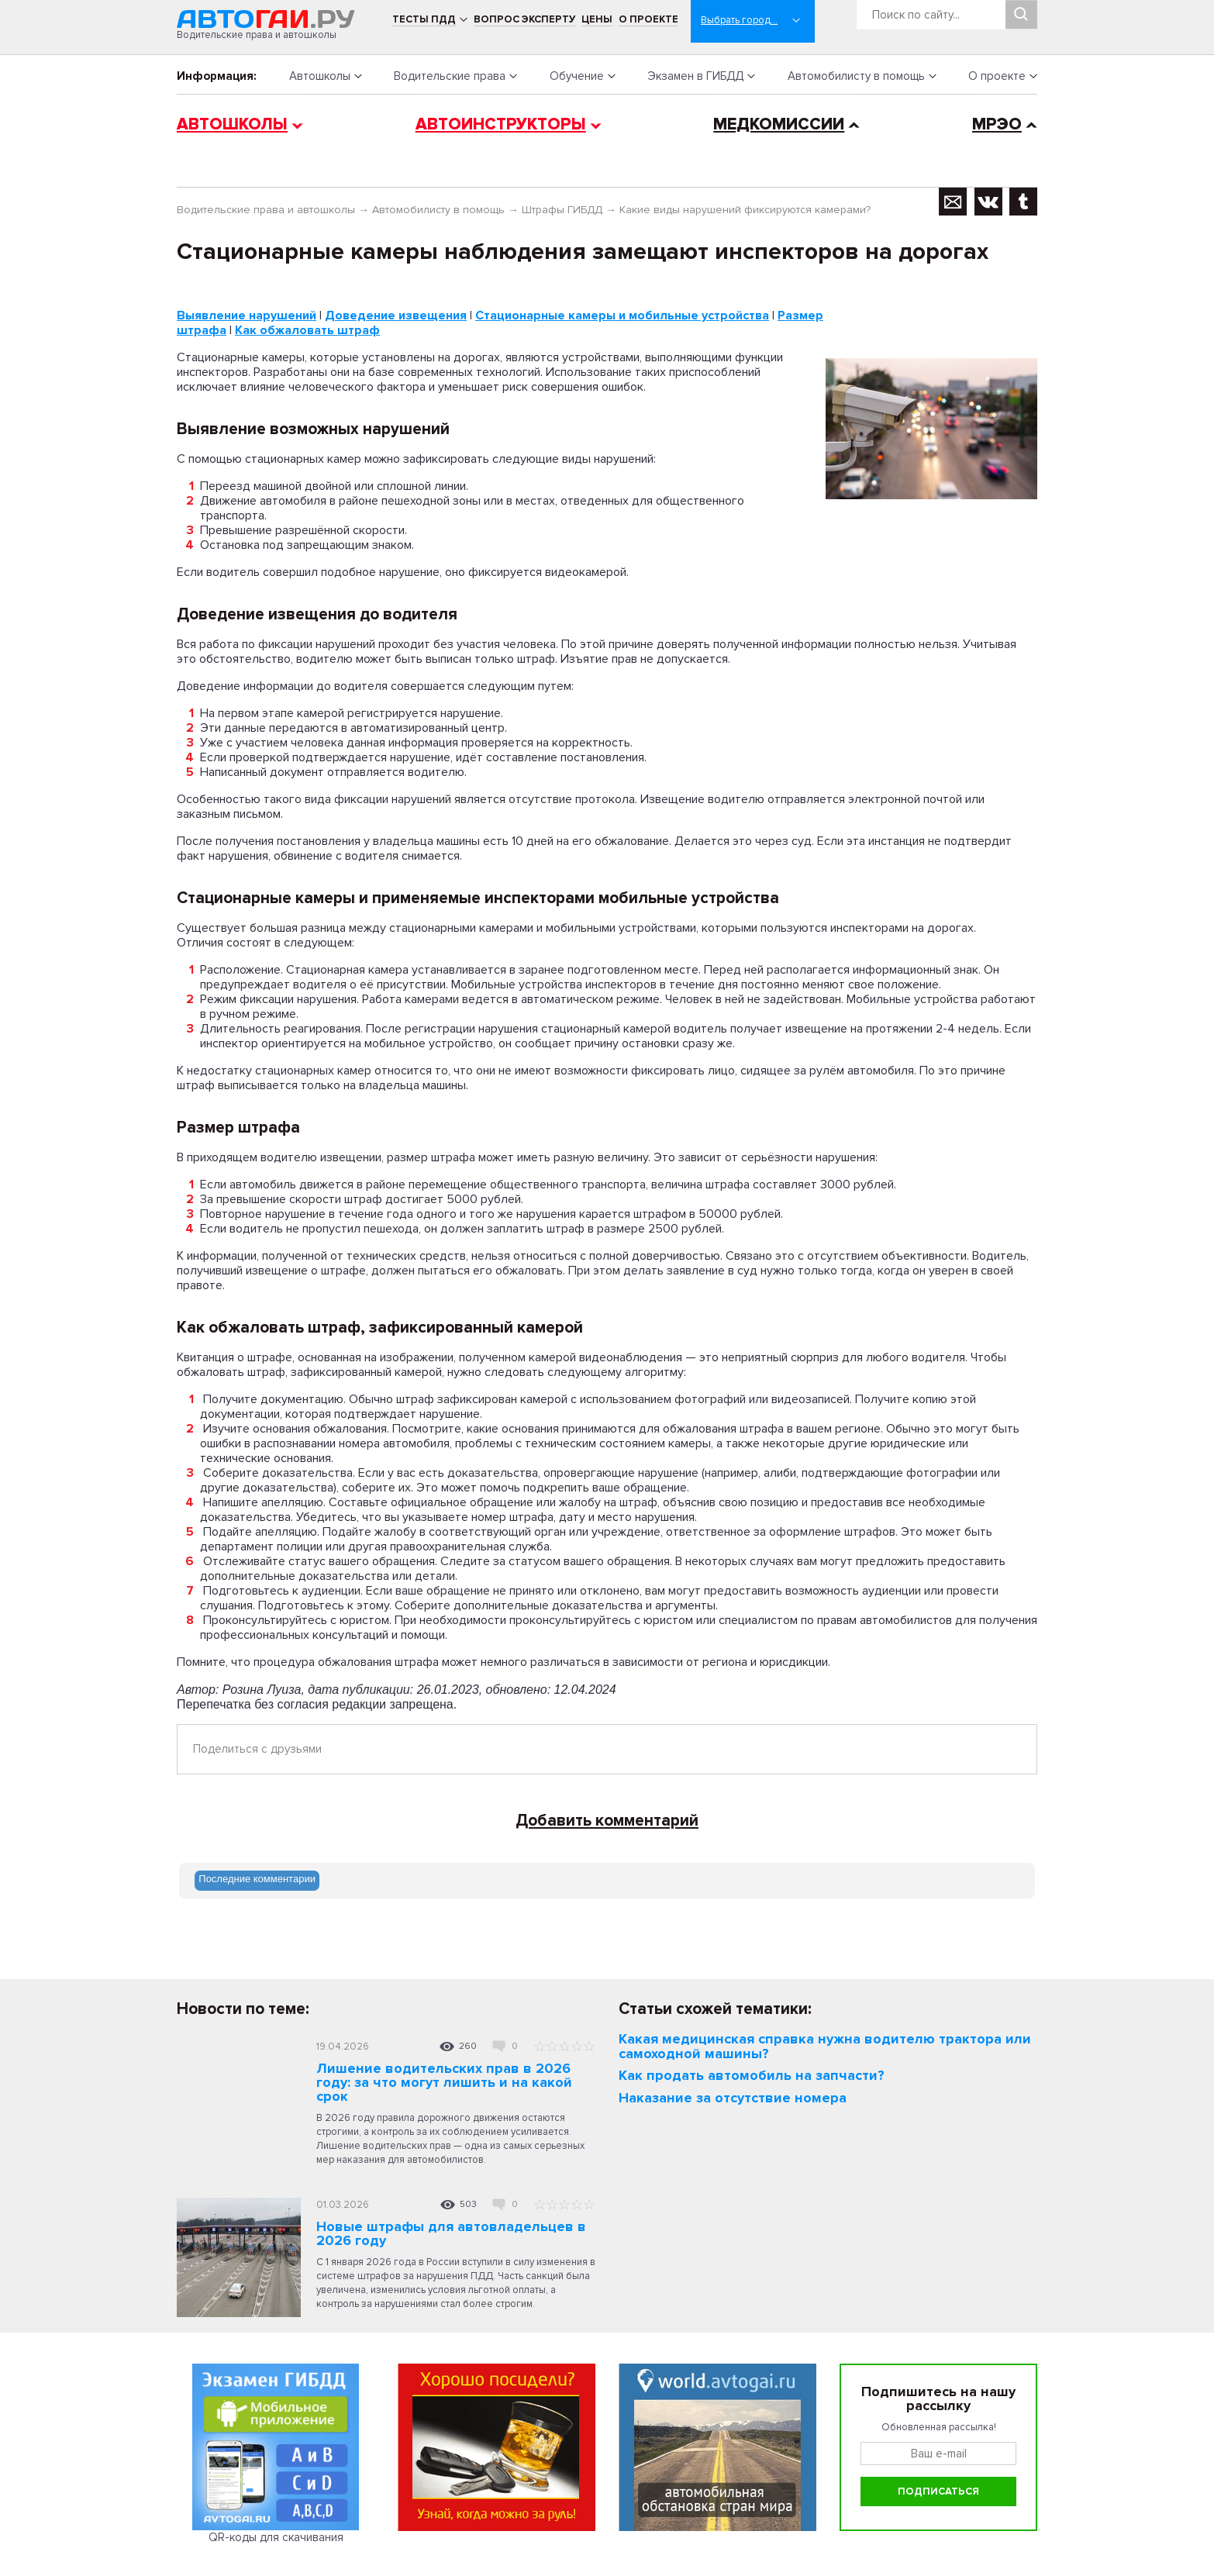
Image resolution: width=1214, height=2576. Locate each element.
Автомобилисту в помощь (856, 76)
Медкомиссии (778, 124)
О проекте (648, 19)
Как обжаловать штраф (307, 330)
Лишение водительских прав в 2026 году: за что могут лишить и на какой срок (444, 2082)
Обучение (577, 76)
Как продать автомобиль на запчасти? (752, 2075)
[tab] (257, 1881)
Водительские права (449, 76)
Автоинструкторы (501, 124)
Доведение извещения (396, 315)
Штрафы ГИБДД (562, 209)
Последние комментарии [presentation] (257, 1879)
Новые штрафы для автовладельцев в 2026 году (451, 2233)
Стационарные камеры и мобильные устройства (622, 315)
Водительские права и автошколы (266, 209)
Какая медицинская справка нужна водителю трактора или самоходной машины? (825, 2046)
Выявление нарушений (246, 315)
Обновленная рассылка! (938, 2427)
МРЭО (997, 124)
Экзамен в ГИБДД (695, 76)
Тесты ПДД (424, 19)
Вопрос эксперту (524, 19)
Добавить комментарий (607, 1821)
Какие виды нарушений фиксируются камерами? (745, 209)
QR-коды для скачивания (276, 2537)
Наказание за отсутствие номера (733, 2097)
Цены (596, 19)
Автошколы (319, 76)
